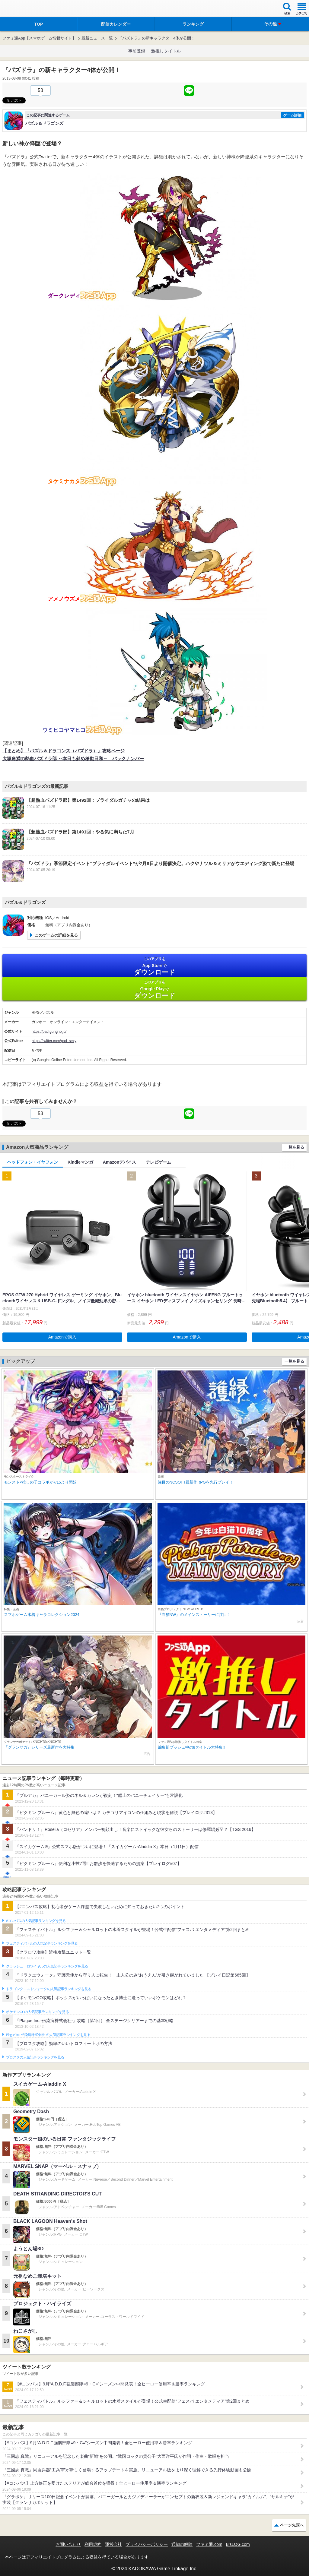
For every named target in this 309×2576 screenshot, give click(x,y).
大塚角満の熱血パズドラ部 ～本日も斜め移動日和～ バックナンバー (73, 758)
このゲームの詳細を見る (56, 935)
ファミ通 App (22, 9)
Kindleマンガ (80, 1162)
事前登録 (136, 51)
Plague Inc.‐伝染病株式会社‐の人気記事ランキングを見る (48, 2035)
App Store (154, 966)
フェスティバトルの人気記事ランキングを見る (42, 1943)
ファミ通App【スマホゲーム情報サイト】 (39, 38)
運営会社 (113, 2544)
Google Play (154, 989)
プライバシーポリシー (147, 2544)
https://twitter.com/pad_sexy (54, 1041)
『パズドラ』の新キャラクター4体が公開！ (156, 38)
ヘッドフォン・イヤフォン (32, 1162)
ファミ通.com (209, 2544)
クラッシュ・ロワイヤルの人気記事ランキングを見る (47, 1966)
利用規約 (92, 2544)
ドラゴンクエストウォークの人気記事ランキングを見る (48, 1989)
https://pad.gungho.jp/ (49, 1031)
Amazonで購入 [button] (62, 1337)
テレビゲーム (158, 1162)
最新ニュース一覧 (97, 38)
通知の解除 (182, 2544)
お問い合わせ (68, 2544)
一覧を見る (294, 1147)
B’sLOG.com (238, 2544)
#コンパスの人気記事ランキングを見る (35, 1921)
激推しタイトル (166, 51)
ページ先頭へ (292, 2525)
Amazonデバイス (119, 1162)
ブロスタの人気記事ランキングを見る (35, 2057)
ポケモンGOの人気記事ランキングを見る (37, 2012)
